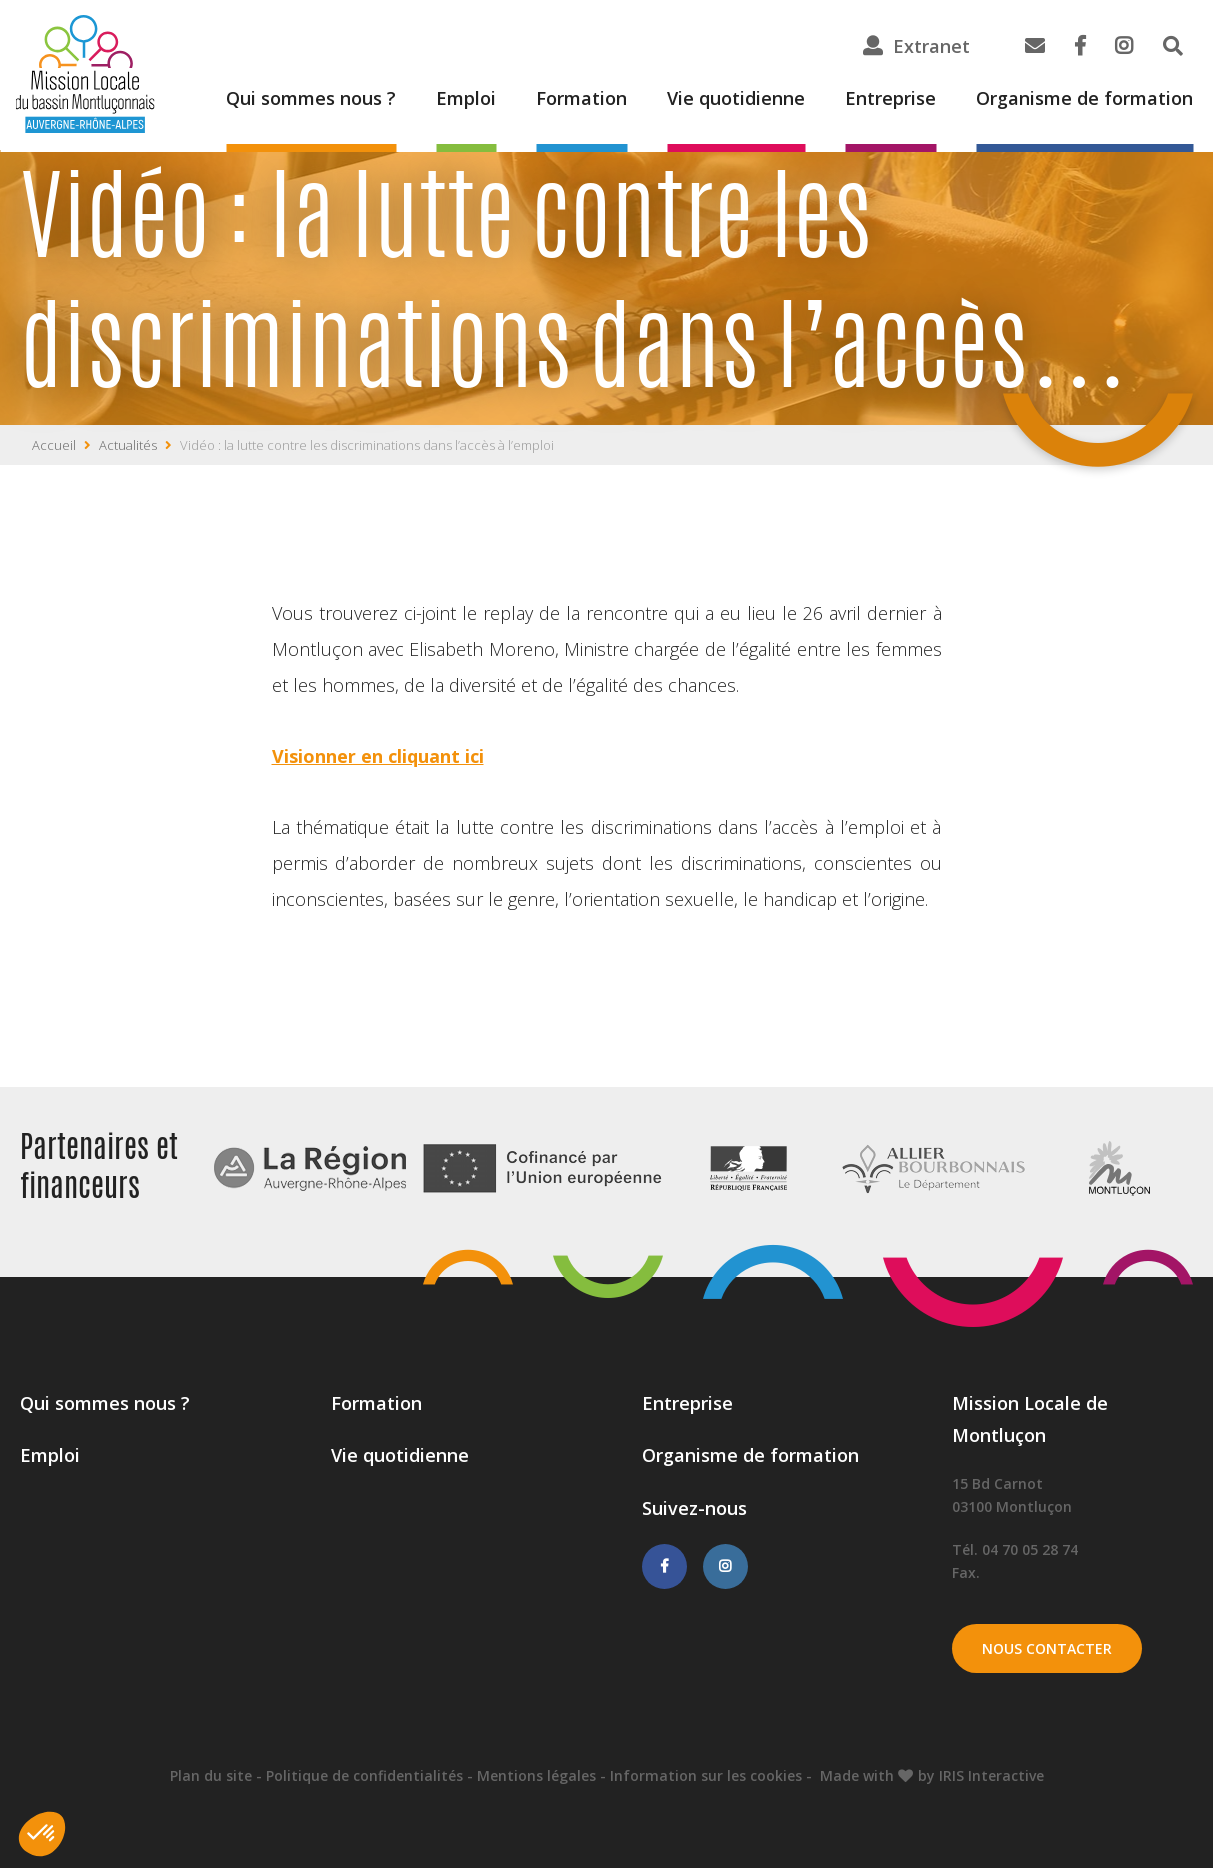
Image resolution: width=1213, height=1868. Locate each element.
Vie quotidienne (736, 98)
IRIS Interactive (991, 1775)
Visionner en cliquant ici (378, 756)
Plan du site (211, 1775)
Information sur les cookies (706, 1775)
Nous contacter (1047, 1648)
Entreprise (890, 98)
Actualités (128, 445)
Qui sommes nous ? (311, 98)
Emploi (466, 98)
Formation (581, 98)
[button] (42, 1834)
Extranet (931, 46)
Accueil (54, 445)
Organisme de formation (1084, 98)
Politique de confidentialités (364, 1775)
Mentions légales (536, 1775)
